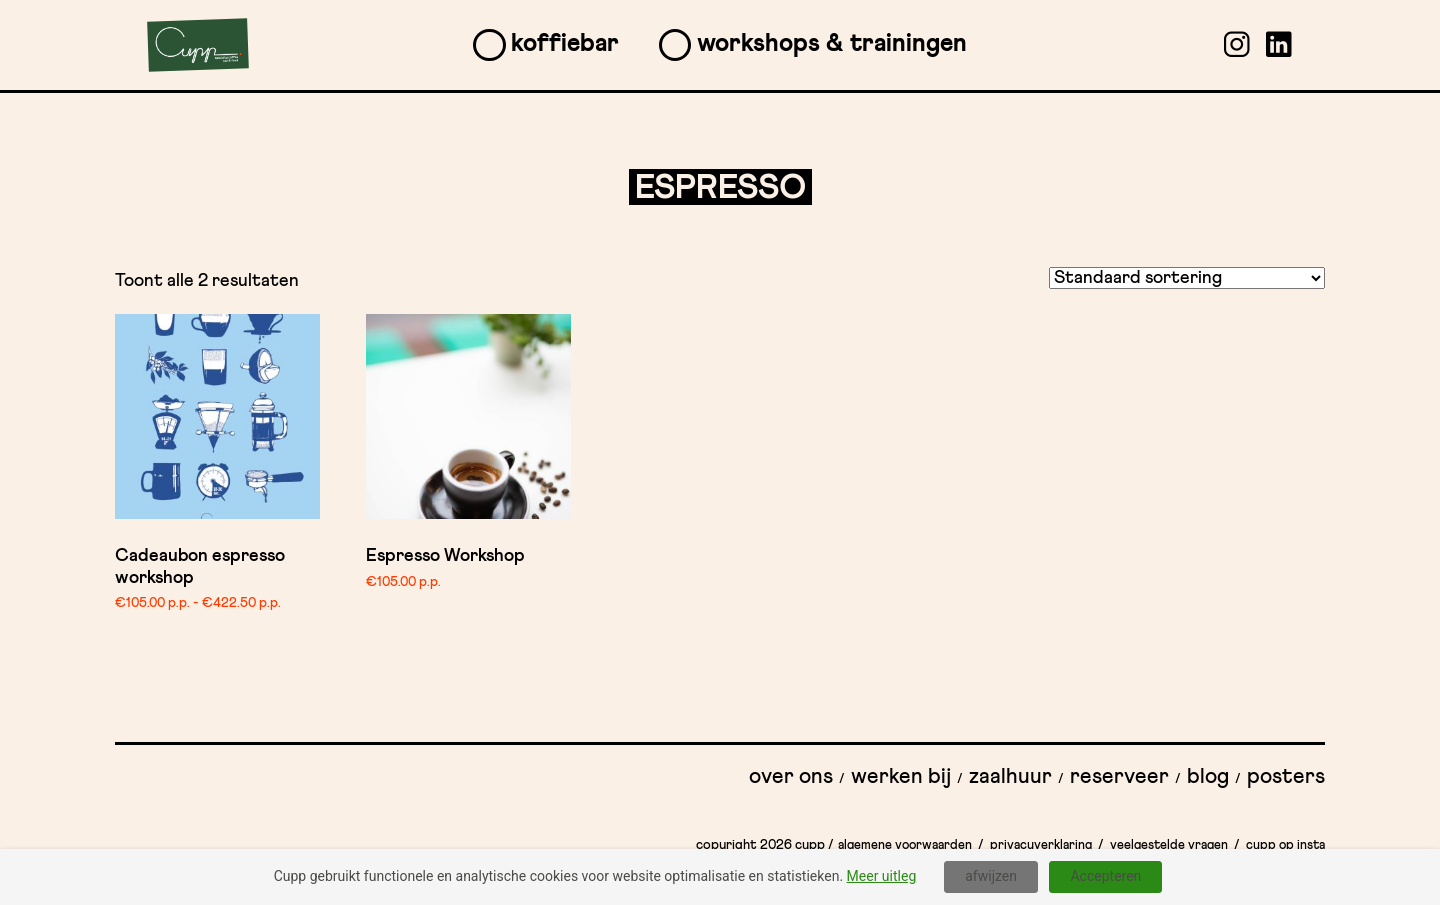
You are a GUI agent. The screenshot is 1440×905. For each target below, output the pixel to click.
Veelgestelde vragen (1169, 845)
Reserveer (1119, 777)
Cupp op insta (1285, 845)
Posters (1286, 777)
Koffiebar (565, 43)
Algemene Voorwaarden (905, 845)
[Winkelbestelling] (1187, 278)
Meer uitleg (882, 876)
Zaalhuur (1010, 777)
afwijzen (991, 876)
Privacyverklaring (1041, 845)
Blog (1208, 777)
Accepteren (1105, 876)
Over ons (791, 777)
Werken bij (901, 777)
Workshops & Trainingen (832, 43)
